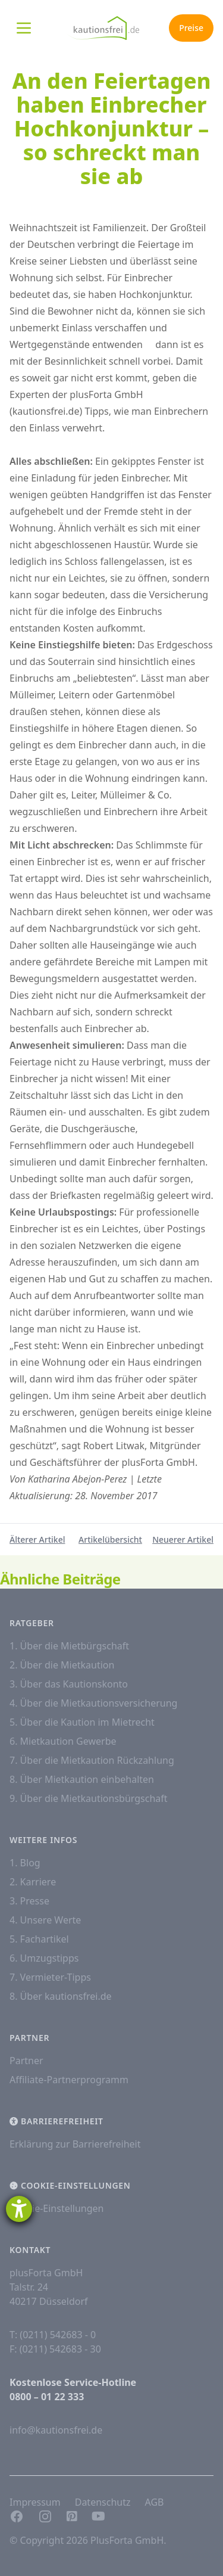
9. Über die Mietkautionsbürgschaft (89, 1798)
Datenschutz (103, 2502)
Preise (191, 27)
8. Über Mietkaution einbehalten (82, 1779)
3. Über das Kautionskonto (69, 1684)
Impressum (35, 2502)
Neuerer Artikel (182, 1539)
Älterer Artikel (37, 1539)
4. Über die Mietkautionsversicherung (93, 1703)
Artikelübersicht (110, 1539)
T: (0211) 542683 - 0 (53, 2334)
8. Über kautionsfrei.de (61, 1996)
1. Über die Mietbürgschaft (69, 1645)
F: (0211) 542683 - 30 (55, 2349)
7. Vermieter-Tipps (50, 1977)
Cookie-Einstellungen (56, 2208)
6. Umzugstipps (44, 1958)
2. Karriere (33, 1881)
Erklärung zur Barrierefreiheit (75, 2144)
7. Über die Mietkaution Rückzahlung (92, 1760)
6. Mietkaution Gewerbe (63, 1741)
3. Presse (29, 1900)
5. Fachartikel (39, 1939)
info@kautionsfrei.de (56, 2430)
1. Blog (25, 1862)
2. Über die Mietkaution (62, 1664)
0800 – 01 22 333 (47, 2396)
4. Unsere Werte (45, 1919)
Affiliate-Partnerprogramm (69, 2079)
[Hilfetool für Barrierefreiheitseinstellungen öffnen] (19, 2209)
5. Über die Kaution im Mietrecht (82, 1722)
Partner (26, 2060)
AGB (154, 2502)
